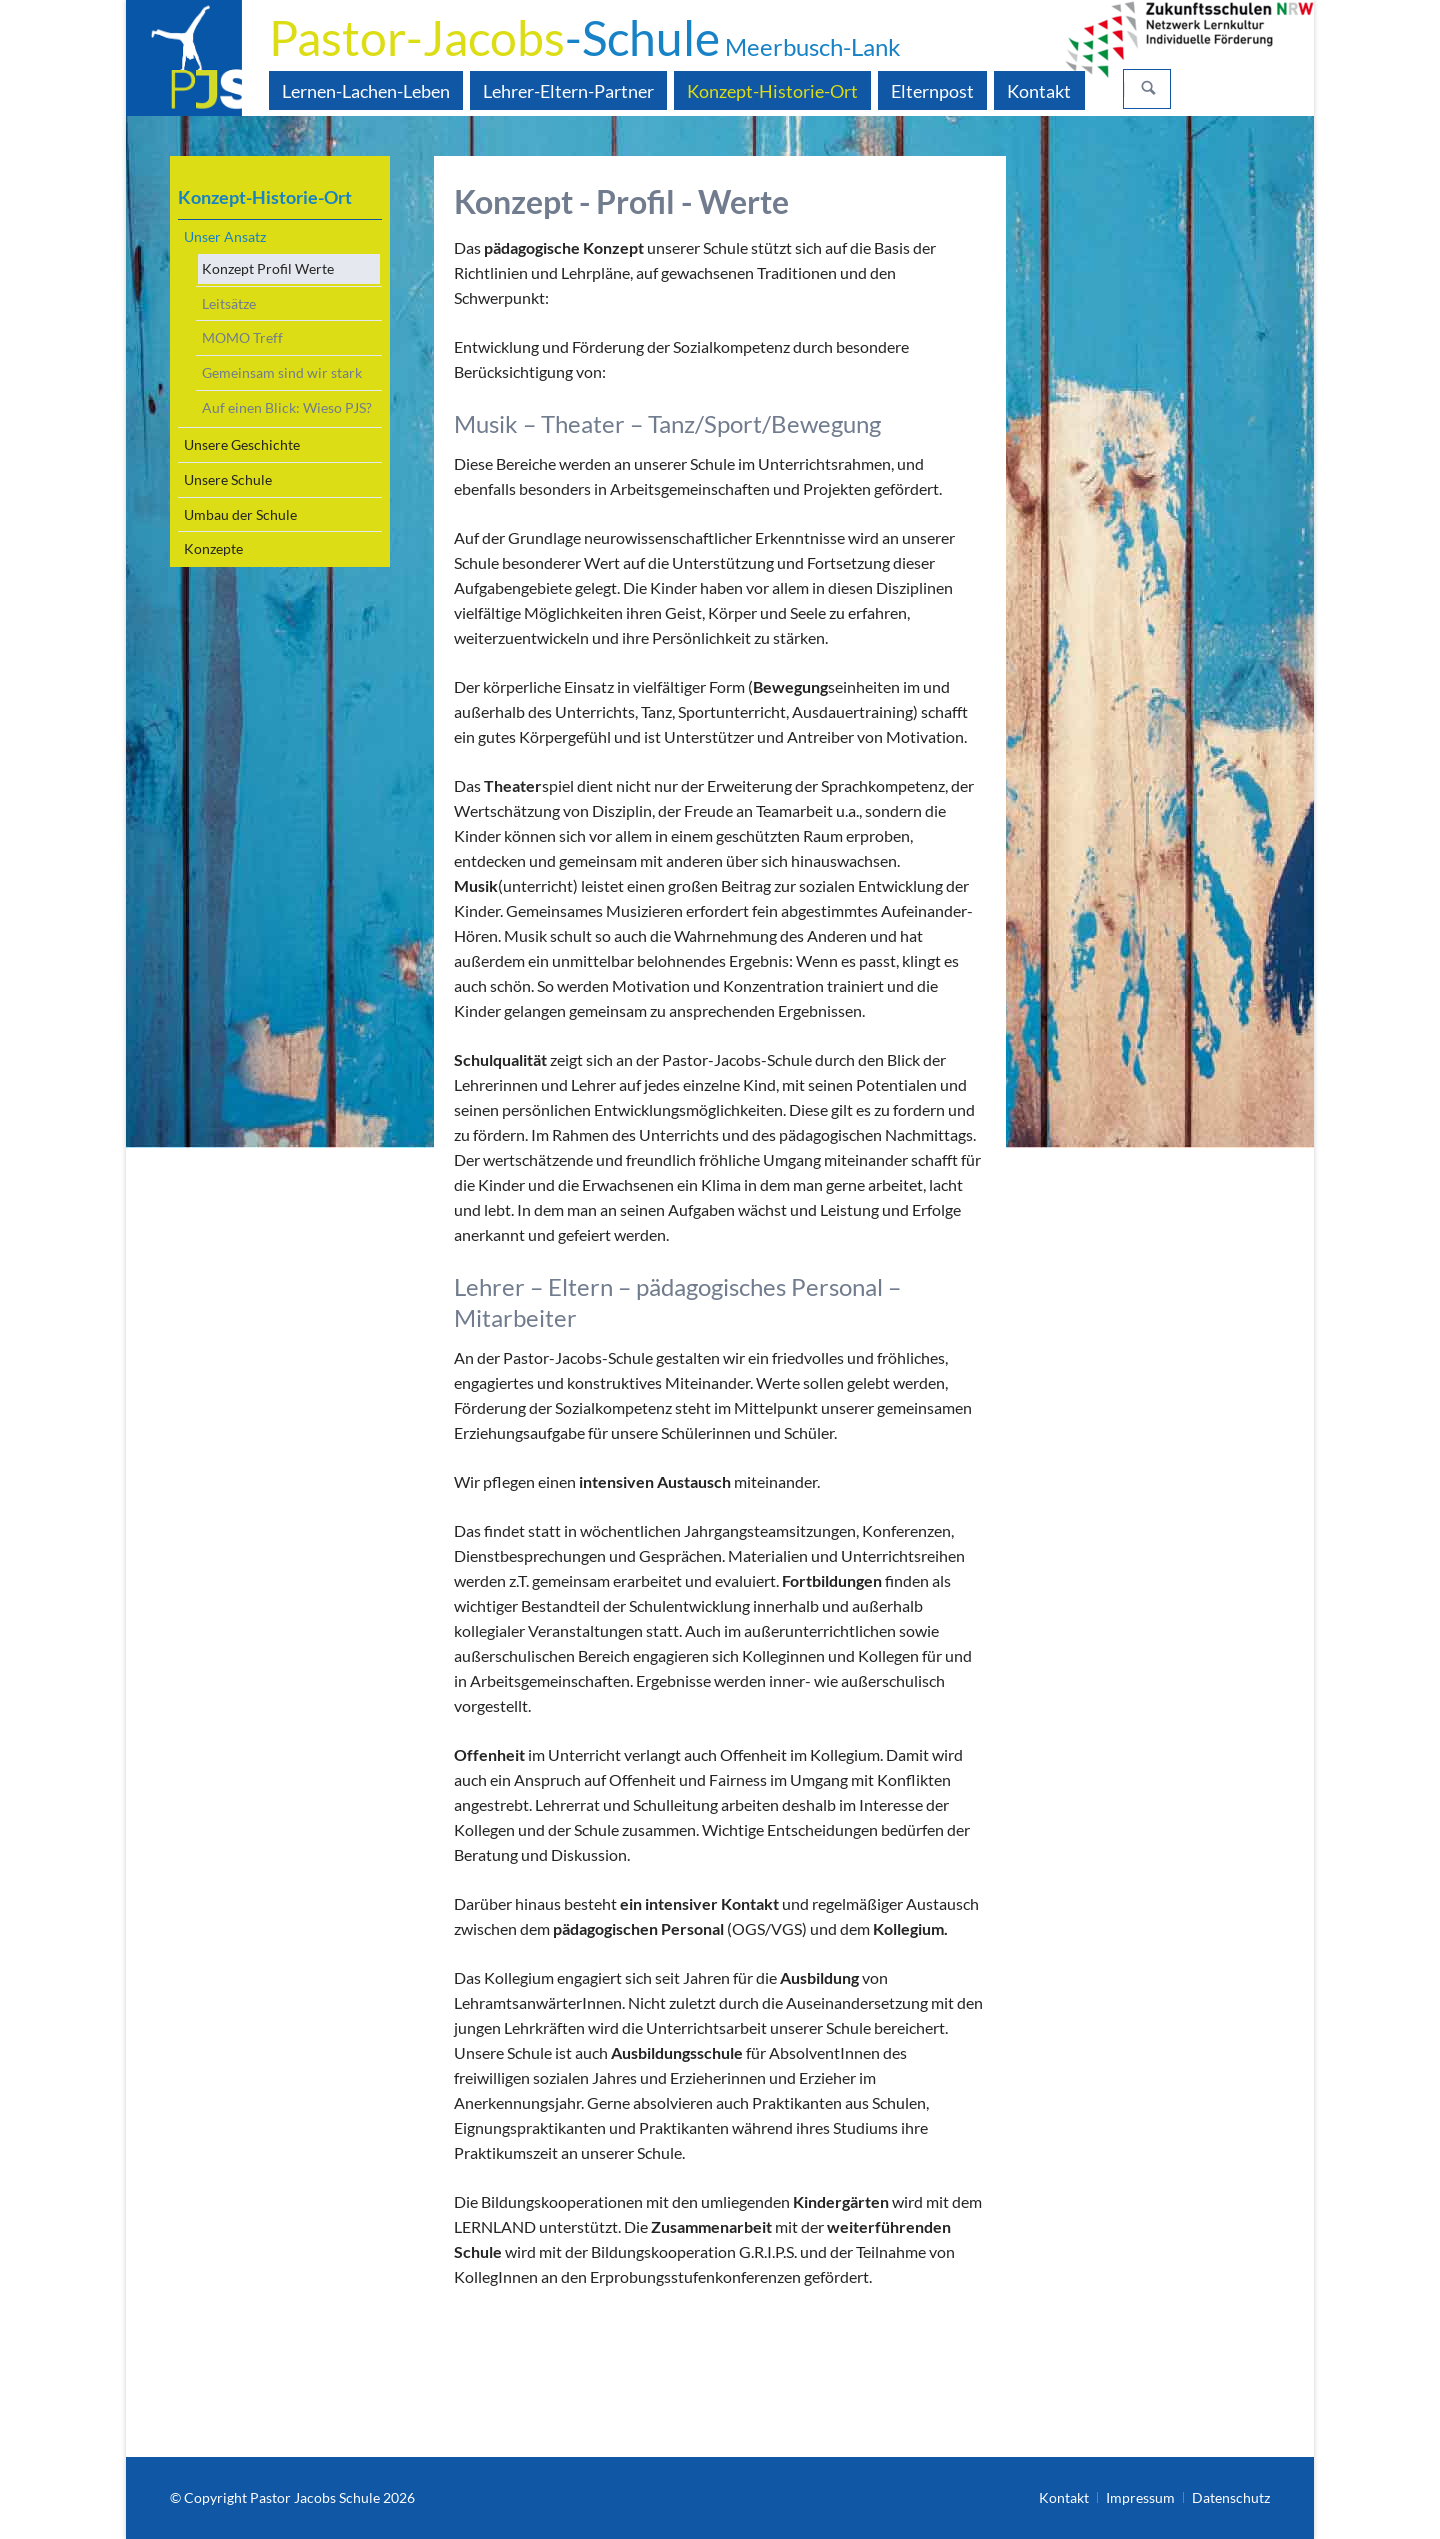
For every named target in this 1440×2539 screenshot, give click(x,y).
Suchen (1149, 89)
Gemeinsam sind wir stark (282, 372)
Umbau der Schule (240, 514)
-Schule (585, 37)
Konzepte (213, 548)
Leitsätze (229, 303)
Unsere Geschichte (242, 444)
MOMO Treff (242, 337)
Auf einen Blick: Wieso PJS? (287, 407)
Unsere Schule (228, 479)
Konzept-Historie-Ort (265, 197)
